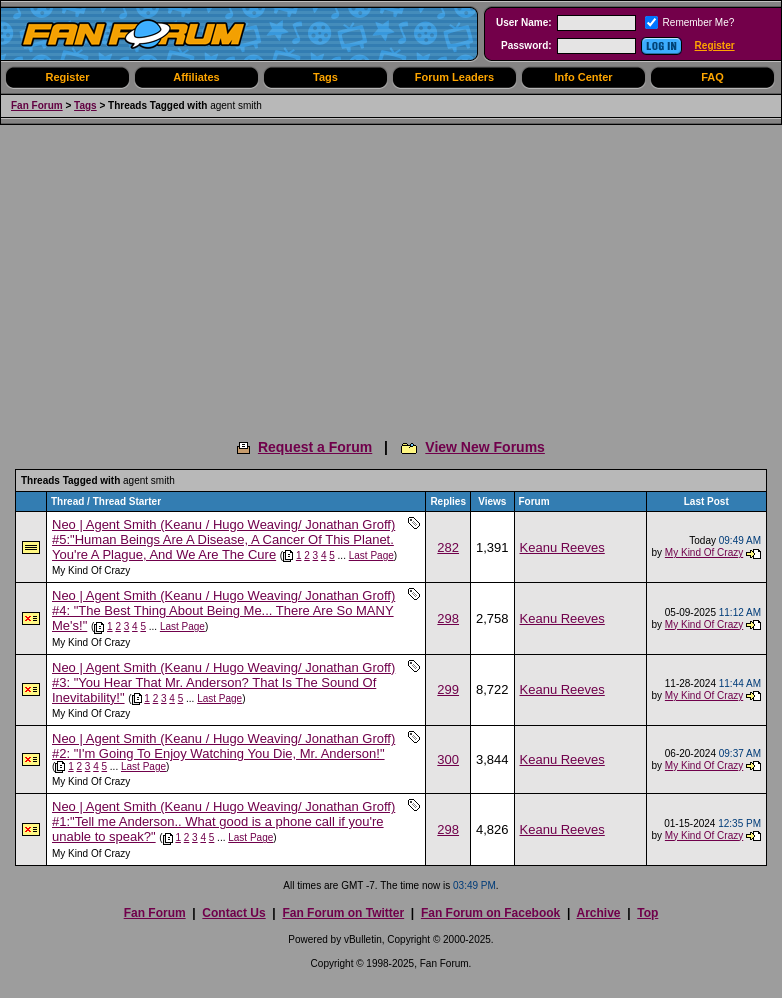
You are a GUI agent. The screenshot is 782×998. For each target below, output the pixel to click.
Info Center (583, 77)
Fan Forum (37, 105)
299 (448, 689)
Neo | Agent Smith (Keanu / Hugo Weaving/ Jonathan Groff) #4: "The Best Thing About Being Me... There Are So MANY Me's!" (223, 610)
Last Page (371, 555)
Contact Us (233, 913)
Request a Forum (315, 447)
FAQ (712, 77)
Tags (325, 77)
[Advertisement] (391, 275)
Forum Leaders (454, 77)
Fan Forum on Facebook (490, 913)
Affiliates (196, 77)
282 (448, 547)
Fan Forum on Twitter (343, 913)
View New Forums (485, 447)
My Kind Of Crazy (91, 570)
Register (715, 45)
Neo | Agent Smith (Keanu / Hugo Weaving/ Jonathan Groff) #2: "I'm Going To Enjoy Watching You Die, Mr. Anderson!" (223, 746)
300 (448, 759)
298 (448, 618)
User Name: (524, 22)
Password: (526, 45)
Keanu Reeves (562, 547)
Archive (598, 913)
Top (647, 913)
